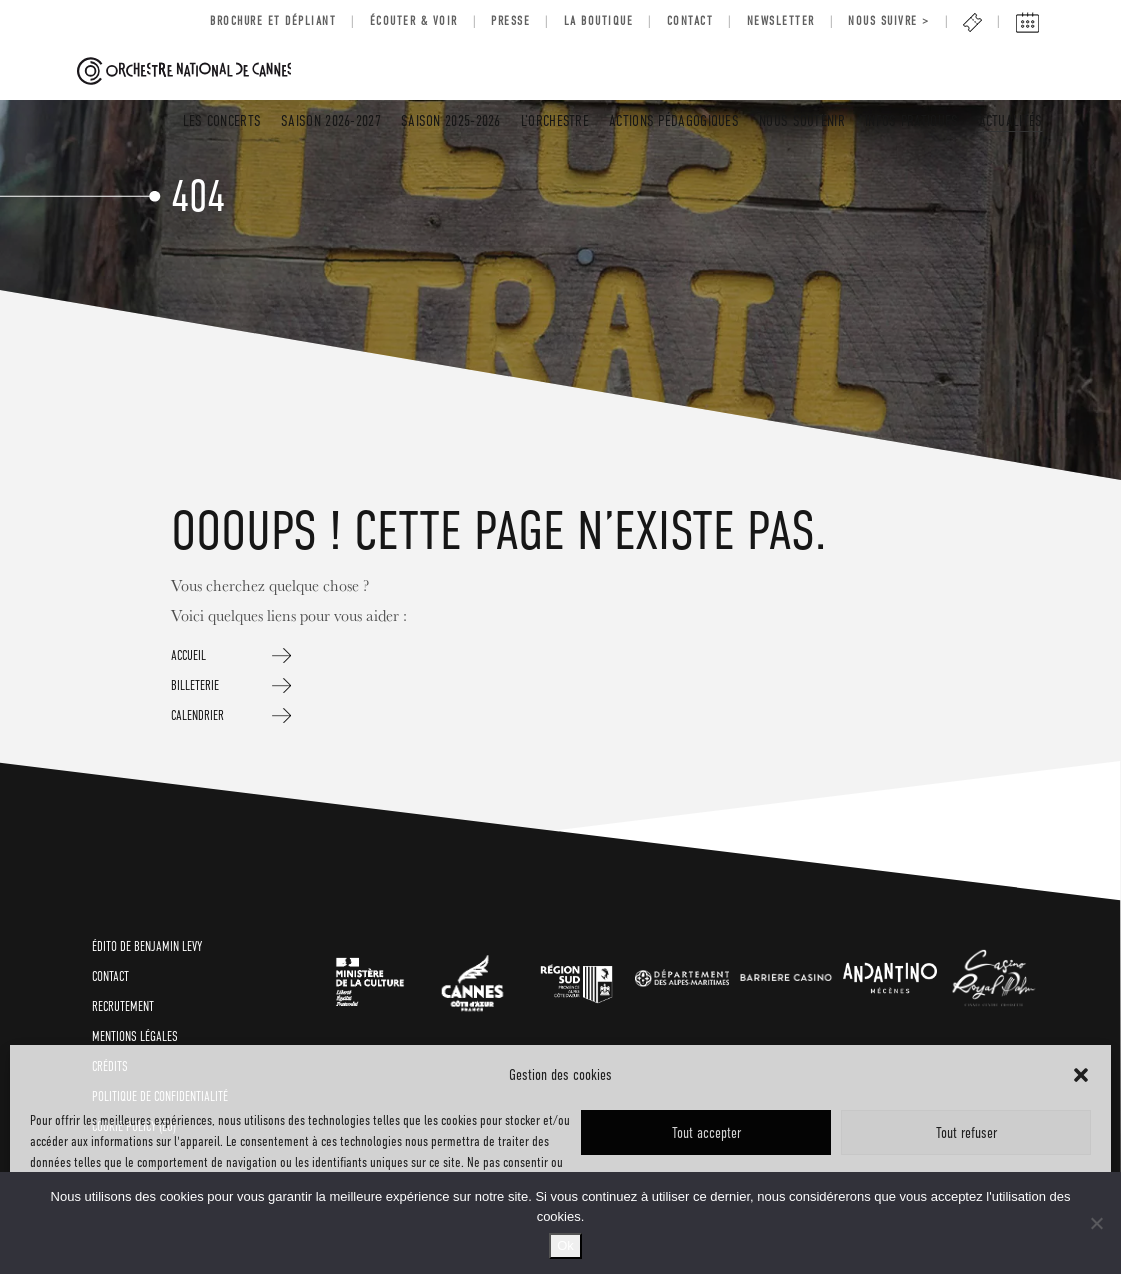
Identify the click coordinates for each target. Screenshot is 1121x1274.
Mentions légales (135, 1036)
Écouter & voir (414, 21)
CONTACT (110, 976)
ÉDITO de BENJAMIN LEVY (147, 946)
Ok (565, 1245)
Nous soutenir (802, 120)
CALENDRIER (197, 715)
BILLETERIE (195, 685)
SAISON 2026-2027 (331, 120)
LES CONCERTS (222, 120)
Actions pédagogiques (674, 120)
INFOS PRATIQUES (912, 120)
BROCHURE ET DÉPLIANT (273, 21)
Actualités (1011, 120)
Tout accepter (706, 1132)
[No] (1096, 1223)
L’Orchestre (555, 120)
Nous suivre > (889, 21)
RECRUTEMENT (123, 1006)
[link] (370, 977)
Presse (510, 21)
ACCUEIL (188, 655)
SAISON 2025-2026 (451, 120)
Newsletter (781, 21)
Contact (690, 21)
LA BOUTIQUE (599, 21)
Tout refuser (966, 1132)
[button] (1081, 1075)
